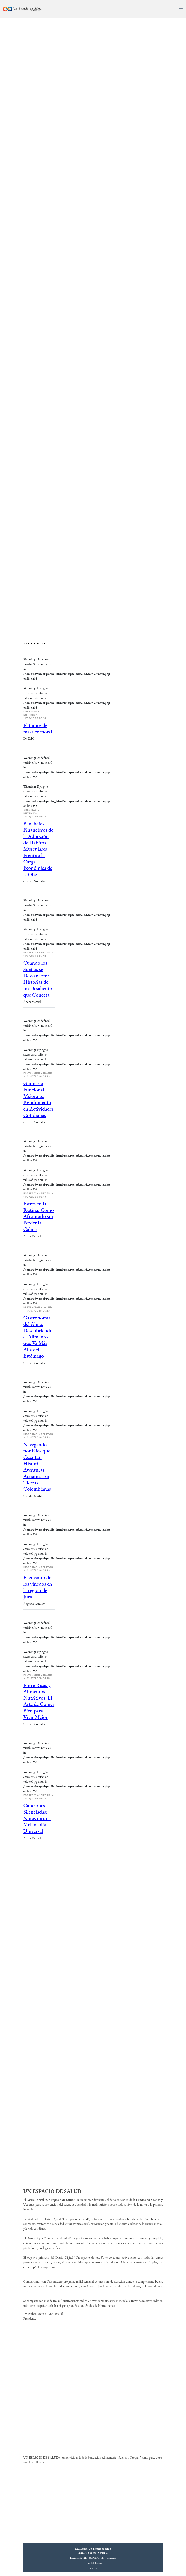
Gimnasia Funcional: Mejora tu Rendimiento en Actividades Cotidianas (38, 1099)
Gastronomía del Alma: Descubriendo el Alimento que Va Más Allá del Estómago (38, 1336)
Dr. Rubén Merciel (35, 2314)
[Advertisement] (39, 1915)
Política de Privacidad (93, 2563)
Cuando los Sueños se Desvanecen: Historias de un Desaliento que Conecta (37, 978)
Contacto (93, 2568)
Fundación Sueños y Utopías (93, 2552)
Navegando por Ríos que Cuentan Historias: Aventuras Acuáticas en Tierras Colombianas (37, 1466)
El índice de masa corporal (37, 728)
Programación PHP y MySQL (83, 2557)
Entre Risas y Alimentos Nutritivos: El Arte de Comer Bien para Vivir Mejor (39, 1701)
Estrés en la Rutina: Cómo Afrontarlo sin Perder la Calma (38, 1216)
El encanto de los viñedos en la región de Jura (37, 1587)
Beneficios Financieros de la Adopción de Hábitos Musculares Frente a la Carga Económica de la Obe (38, 849)
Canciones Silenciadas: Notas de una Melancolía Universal (37, 1818)
